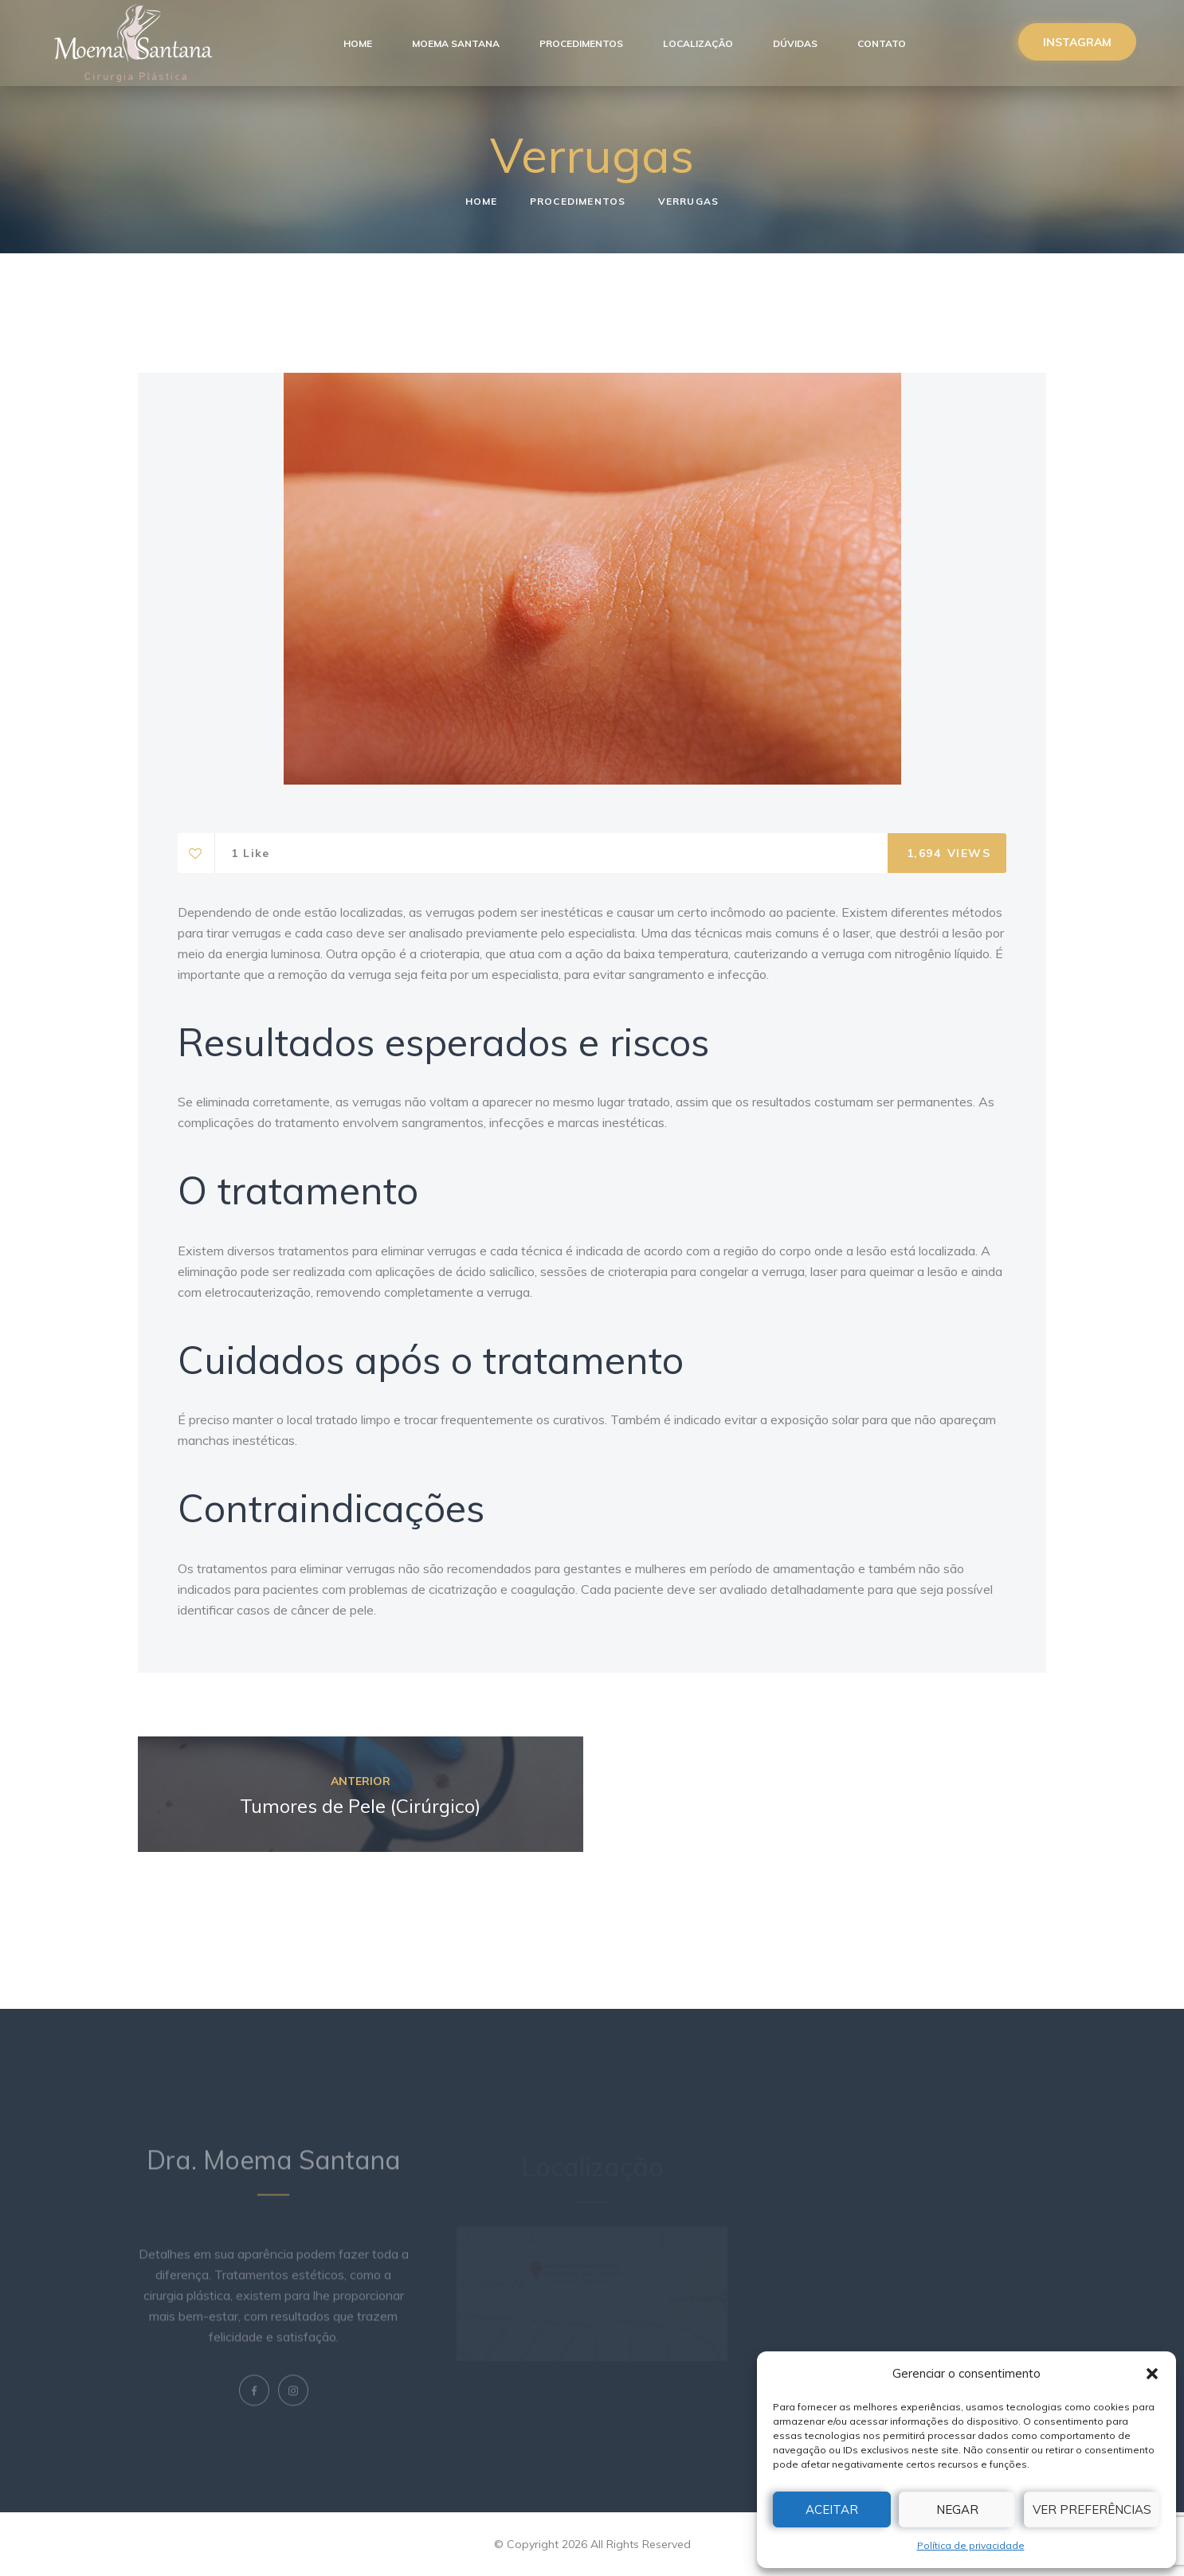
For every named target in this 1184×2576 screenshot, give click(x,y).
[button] (1152, 2374)
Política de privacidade (971, 2545)
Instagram (1077, 42)
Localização (698, 43)
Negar (957, 2509)
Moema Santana (456, 43)
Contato (881, 43)
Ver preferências (1092, 2509)
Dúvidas (795, 43)
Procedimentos (581, 43)
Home (357, 43)
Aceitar (832, 2509)
